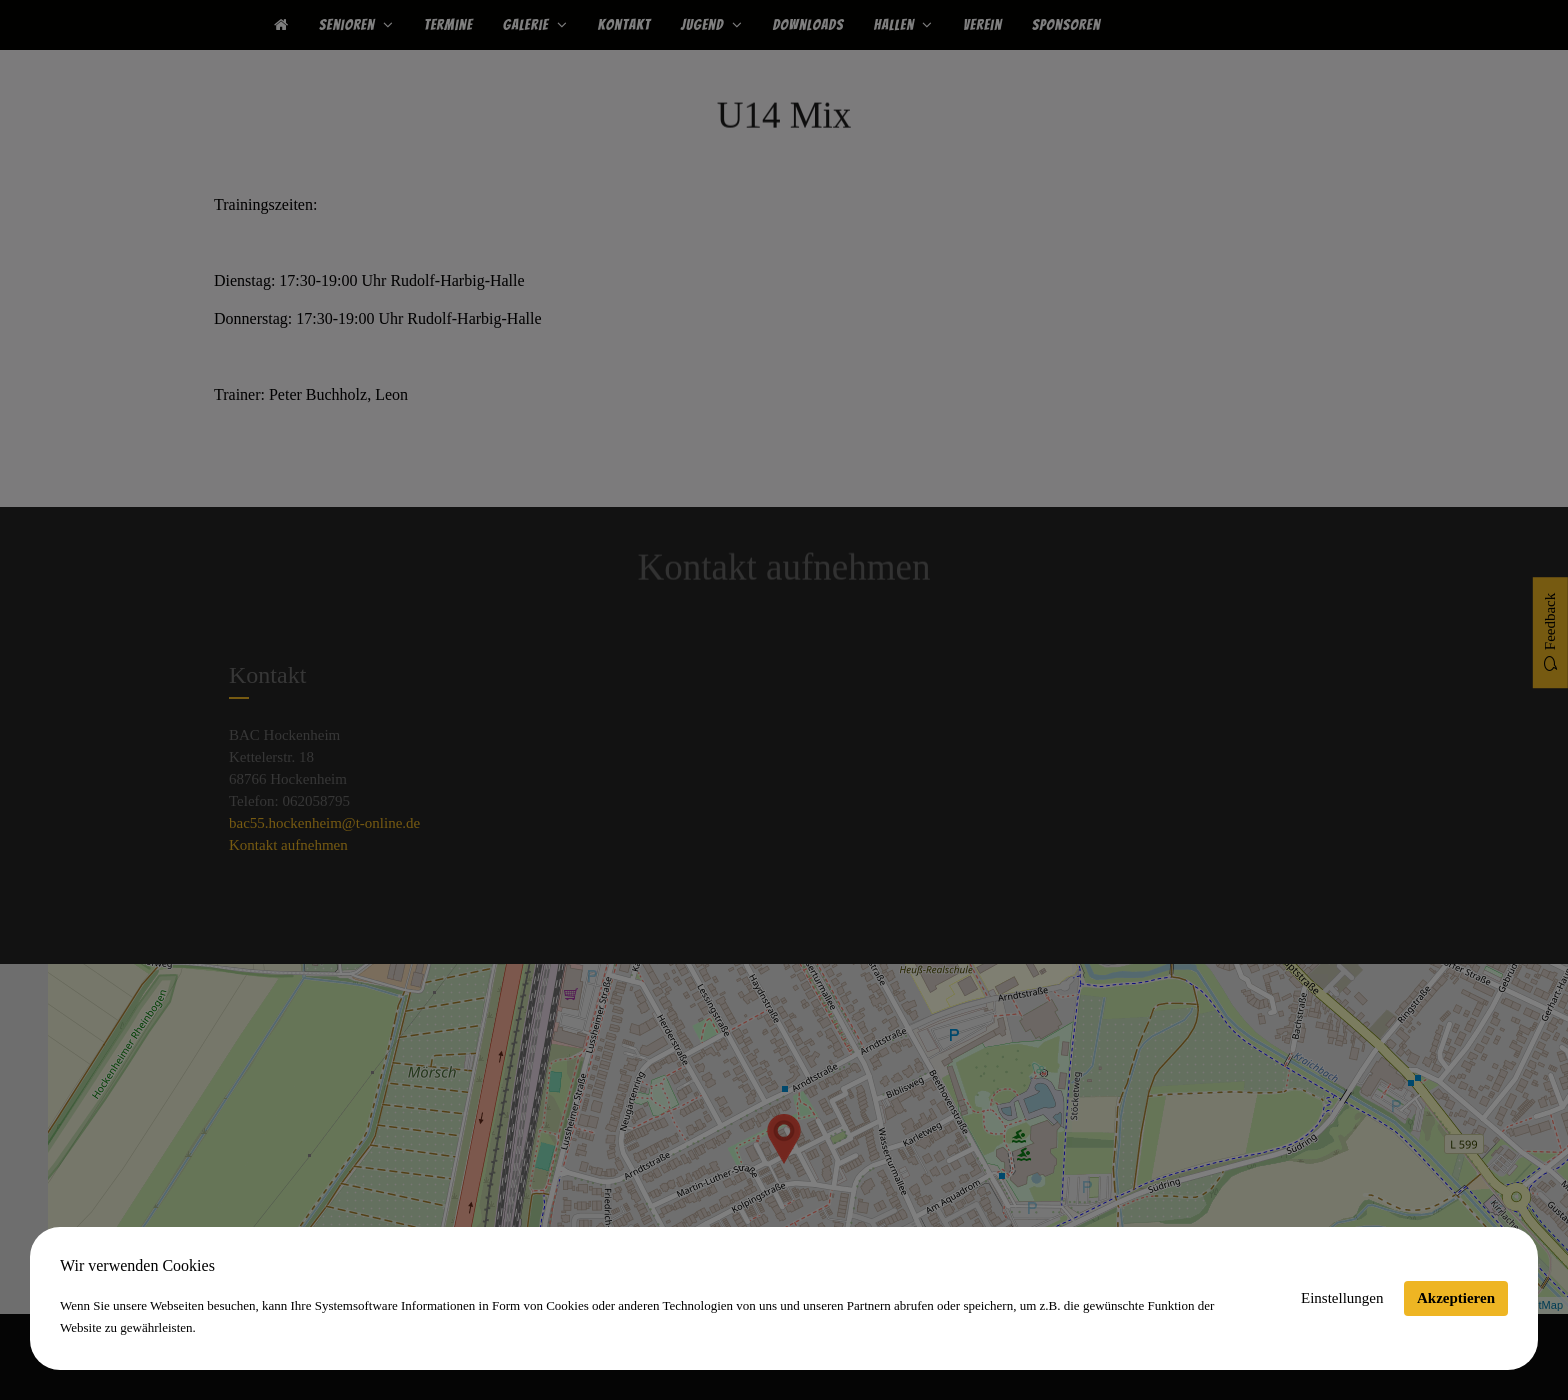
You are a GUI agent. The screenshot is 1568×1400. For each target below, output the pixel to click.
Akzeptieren (1456, 1298)
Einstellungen (1342, 1298)
